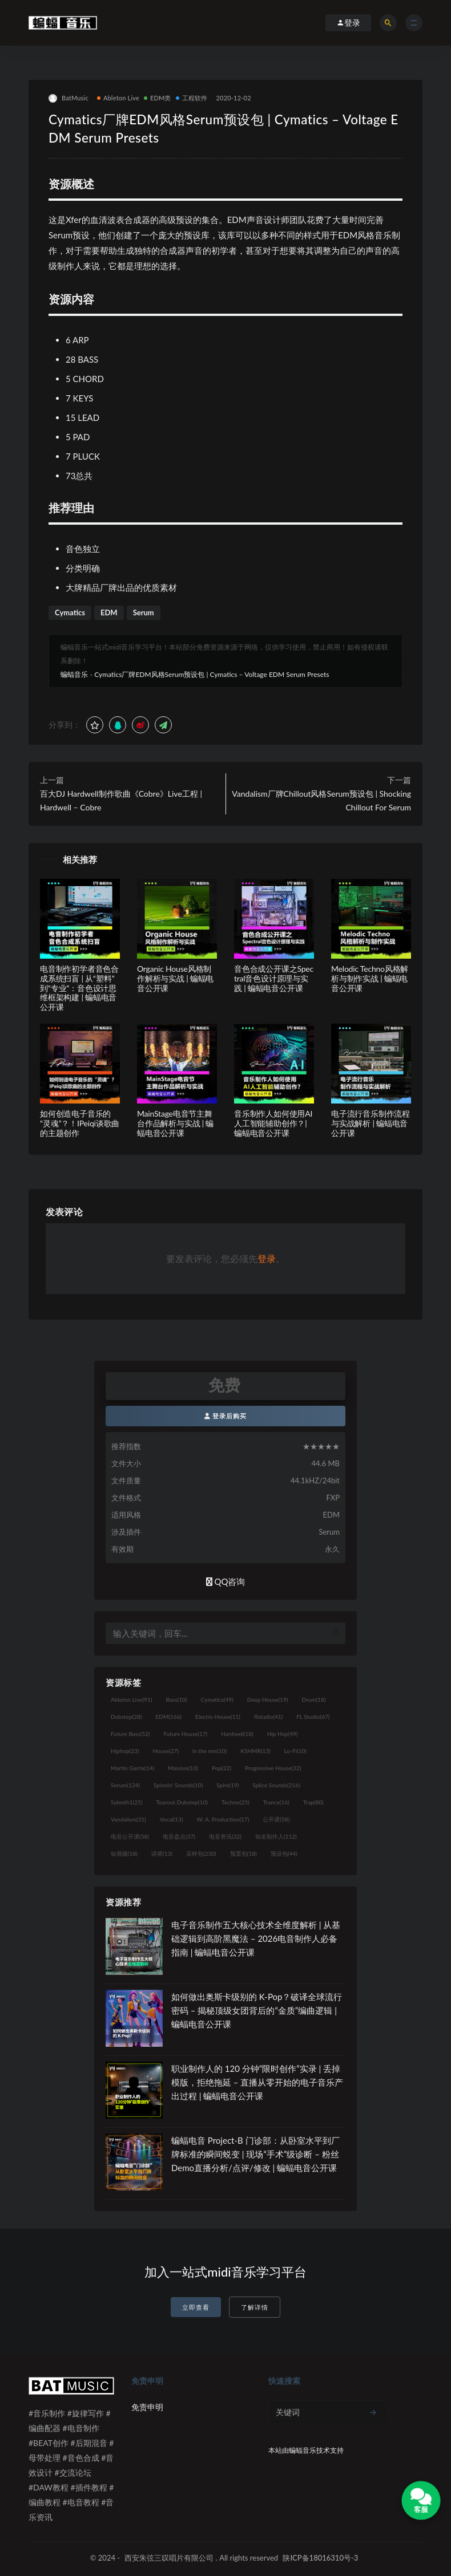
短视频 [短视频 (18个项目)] (124, 1853)
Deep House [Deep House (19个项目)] (267, 1699)
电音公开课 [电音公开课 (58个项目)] (130, 1836)
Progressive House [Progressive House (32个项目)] (273, 1767)
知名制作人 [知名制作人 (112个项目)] (276, 1836)
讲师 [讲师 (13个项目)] (161, 1853)
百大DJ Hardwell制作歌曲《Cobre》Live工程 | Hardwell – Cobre (121, 800)
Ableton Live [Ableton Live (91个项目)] (131, 1699)
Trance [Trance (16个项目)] (276, 1802)
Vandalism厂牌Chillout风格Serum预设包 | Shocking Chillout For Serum (321, 800)
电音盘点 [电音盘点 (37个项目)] (179, 1836)
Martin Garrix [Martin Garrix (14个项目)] (132, 1767)
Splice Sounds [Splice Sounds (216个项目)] (276, 1785)
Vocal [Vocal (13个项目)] (171, 1819)
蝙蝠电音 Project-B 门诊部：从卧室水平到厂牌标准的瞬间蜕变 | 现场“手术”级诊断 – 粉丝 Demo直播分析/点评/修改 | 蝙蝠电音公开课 (255, 2154)
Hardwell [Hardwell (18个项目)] (237, 1733)
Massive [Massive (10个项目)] (183, 1767)
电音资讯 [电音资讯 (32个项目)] (225, 1836)
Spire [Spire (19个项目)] (227, 1785)
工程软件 (192, 98)
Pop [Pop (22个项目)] (221, 1767)
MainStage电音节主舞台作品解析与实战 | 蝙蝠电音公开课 (175, 1123)
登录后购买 (225, 1415)
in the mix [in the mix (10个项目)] (209, 1750)
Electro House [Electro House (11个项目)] (217, 1716)
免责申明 (147, 2407)
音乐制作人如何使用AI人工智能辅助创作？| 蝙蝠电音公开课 (273, 1123)
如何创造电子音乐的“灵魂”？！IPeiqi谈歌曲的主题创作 (79, 1123)
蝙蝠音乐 (74, 674)
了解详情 (254, 2307)
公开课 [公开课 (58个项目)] (276, 1819)
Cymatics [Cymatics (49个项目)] (216, 1699)
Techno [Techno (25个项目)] (235, 1802)
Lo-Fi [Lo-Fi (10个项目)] (295, 1750)
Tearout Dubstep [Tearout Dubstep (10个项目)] (182, 1802)
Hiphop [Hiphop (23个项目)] (125, 1750)
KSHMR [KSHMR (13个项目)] (255, 1750)
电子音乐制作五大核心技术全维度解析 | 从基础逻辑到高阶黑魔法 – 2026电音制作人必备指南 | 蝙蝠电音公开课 (255, 1938)
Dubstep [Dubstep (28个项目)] (126, 1716)
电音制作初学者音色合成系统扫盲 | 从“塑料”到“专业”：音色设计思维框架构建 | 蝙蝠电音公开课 (79, 988)
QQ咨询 (225, 1581)
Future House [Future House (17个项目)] (185, 1733)
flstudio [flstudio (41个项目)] (268, 1716)
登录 (266, 1258)
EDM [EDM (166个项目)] (169, 1716)
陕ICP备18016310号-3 (320, 2557)
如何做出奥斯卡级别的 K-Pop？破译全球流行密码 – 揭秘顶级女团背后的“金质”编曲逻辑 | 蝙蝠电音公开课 (256, 2010)
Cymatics (70, 612)
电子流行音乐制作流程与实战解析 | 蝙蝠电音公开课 (370, 1123)
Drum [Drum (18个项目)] (313, 1699)
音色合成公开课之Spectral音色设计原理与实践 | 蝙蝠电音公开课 (273, 978)
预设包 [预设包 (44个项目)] (284, 1853)
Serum (143, 612)
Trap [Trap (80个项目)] (313, 1802)
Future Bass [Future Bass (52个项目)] (130, 1733)
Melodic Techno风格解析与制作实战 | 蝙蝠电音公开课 (369, 978)
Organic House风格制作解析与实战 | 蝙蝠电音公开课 (175, 978)
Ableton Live (118, 98)
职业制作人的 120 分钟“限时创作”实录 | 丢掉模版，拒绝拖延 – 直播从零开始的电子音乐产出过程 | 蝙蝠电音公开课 (257, 2082)
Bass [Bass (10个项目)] (176, 1699)
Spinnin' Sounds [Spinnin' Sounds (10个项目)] (178, 1785)
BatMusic (68, 98)
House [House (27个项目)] (166, 1750)
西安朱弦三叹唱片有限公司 (169, 2557)
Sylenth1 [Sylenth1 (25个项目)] (127, 1802)
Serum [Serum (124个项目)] (125, 1785)
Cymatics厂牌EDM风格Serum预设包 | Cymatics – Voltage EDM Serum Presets (211, 674)
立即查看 (196, 2307)
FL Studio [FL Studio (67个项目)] (312, 1716)
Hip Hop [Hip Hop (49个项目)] (282, 1733)
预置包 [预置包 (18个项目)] (243, 1853)
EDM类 (157, 98)
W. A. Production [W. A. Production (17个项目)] (223, 1819)
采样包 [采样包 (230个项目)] (201, 1853)
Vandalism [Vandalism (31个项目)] (128, 1819)
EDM (109, 612)
